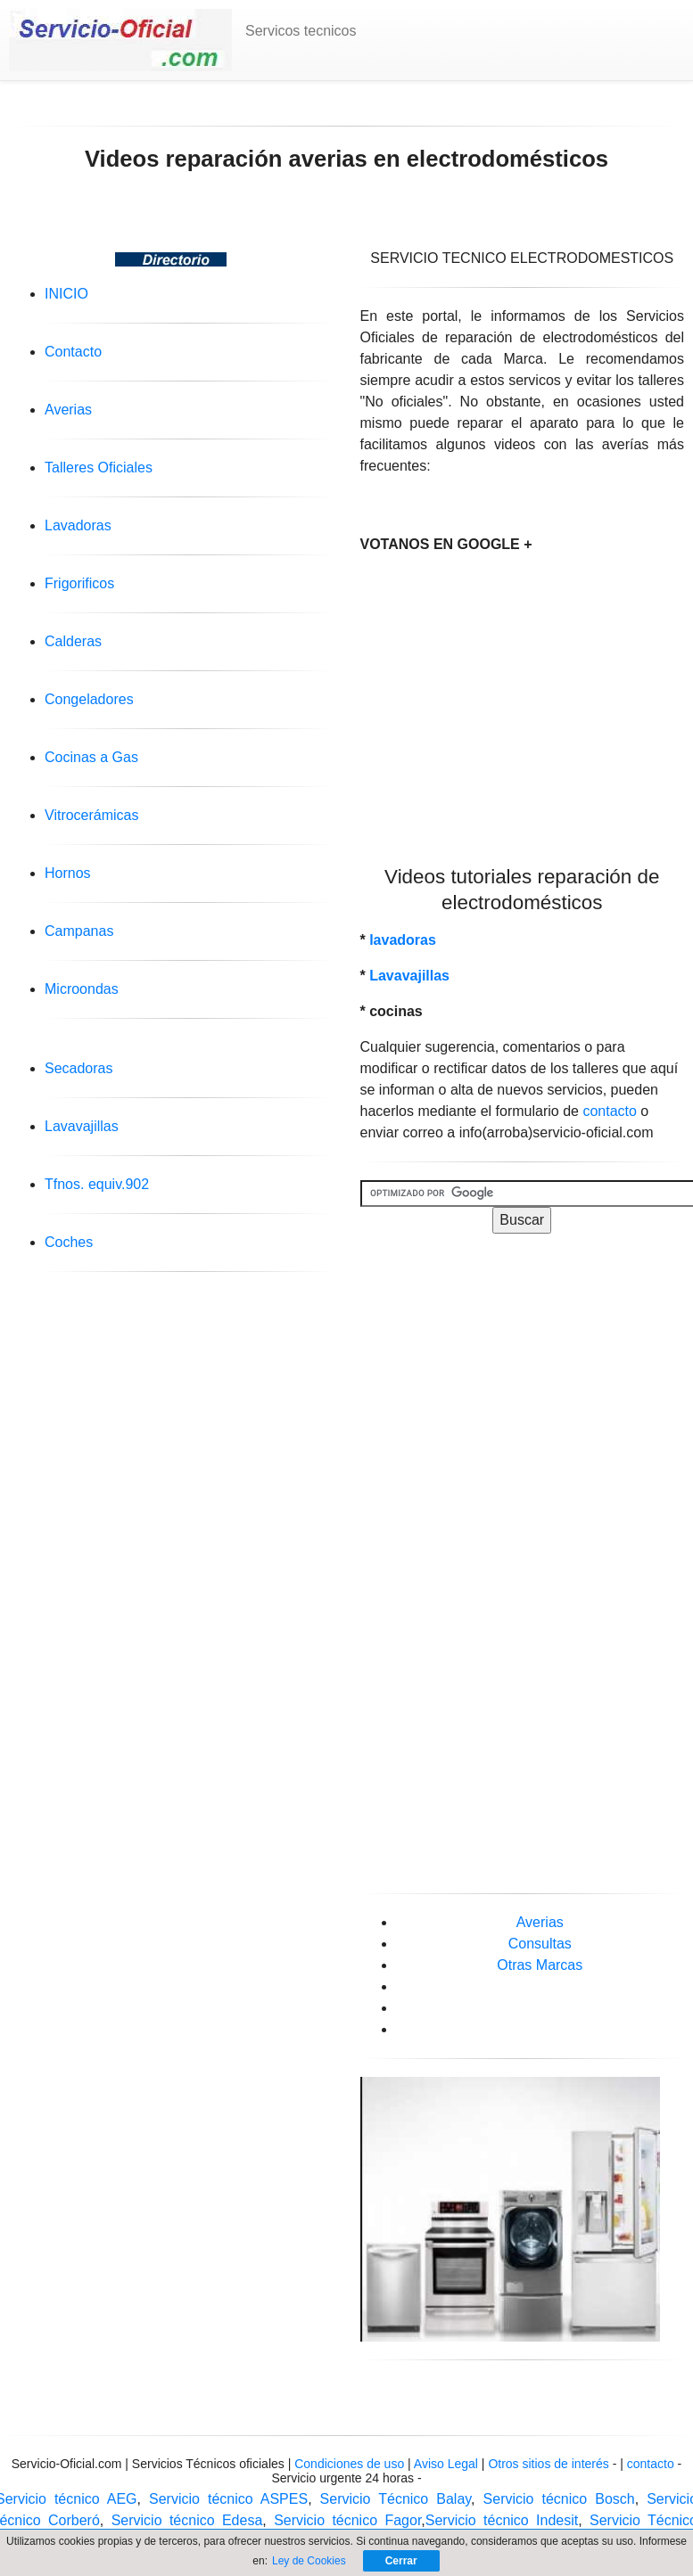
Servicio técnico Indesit (501, 2520)
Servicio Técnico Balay (396, 2498)
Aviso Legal (448, 2464)
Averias (68, 409)
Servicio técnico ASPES (228, 2498)
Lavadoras (78, 525)
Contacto (73, 351)
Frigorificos (79, 583)
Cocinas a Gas (91, 757)
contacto (609, 1111)
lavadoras (402, 940)
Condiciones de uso (349, 2464)
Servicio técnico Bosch (559, 2498)
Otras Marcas (539, 1965)
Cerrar (401, 2561)
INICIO (66, 293)
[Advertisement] (522, 694)
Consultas (540, 1943)
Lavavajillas (82, 1126)
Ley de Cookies (309, 2561)
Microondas (82, 989)
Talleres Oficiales (99, 467)
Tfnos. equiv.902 (97, 1184)
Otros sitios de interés (548, 2464)
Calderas (73, 641)
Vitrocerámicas (92, 815)
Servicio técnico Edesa (187, 2520)
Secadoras (79, 1068)
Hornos (68, 873)
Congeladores (89, 699)
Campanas (79, 931)
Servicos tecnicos (301, 30)
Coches (69, 1242)
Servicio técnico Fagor (347, 2520)
